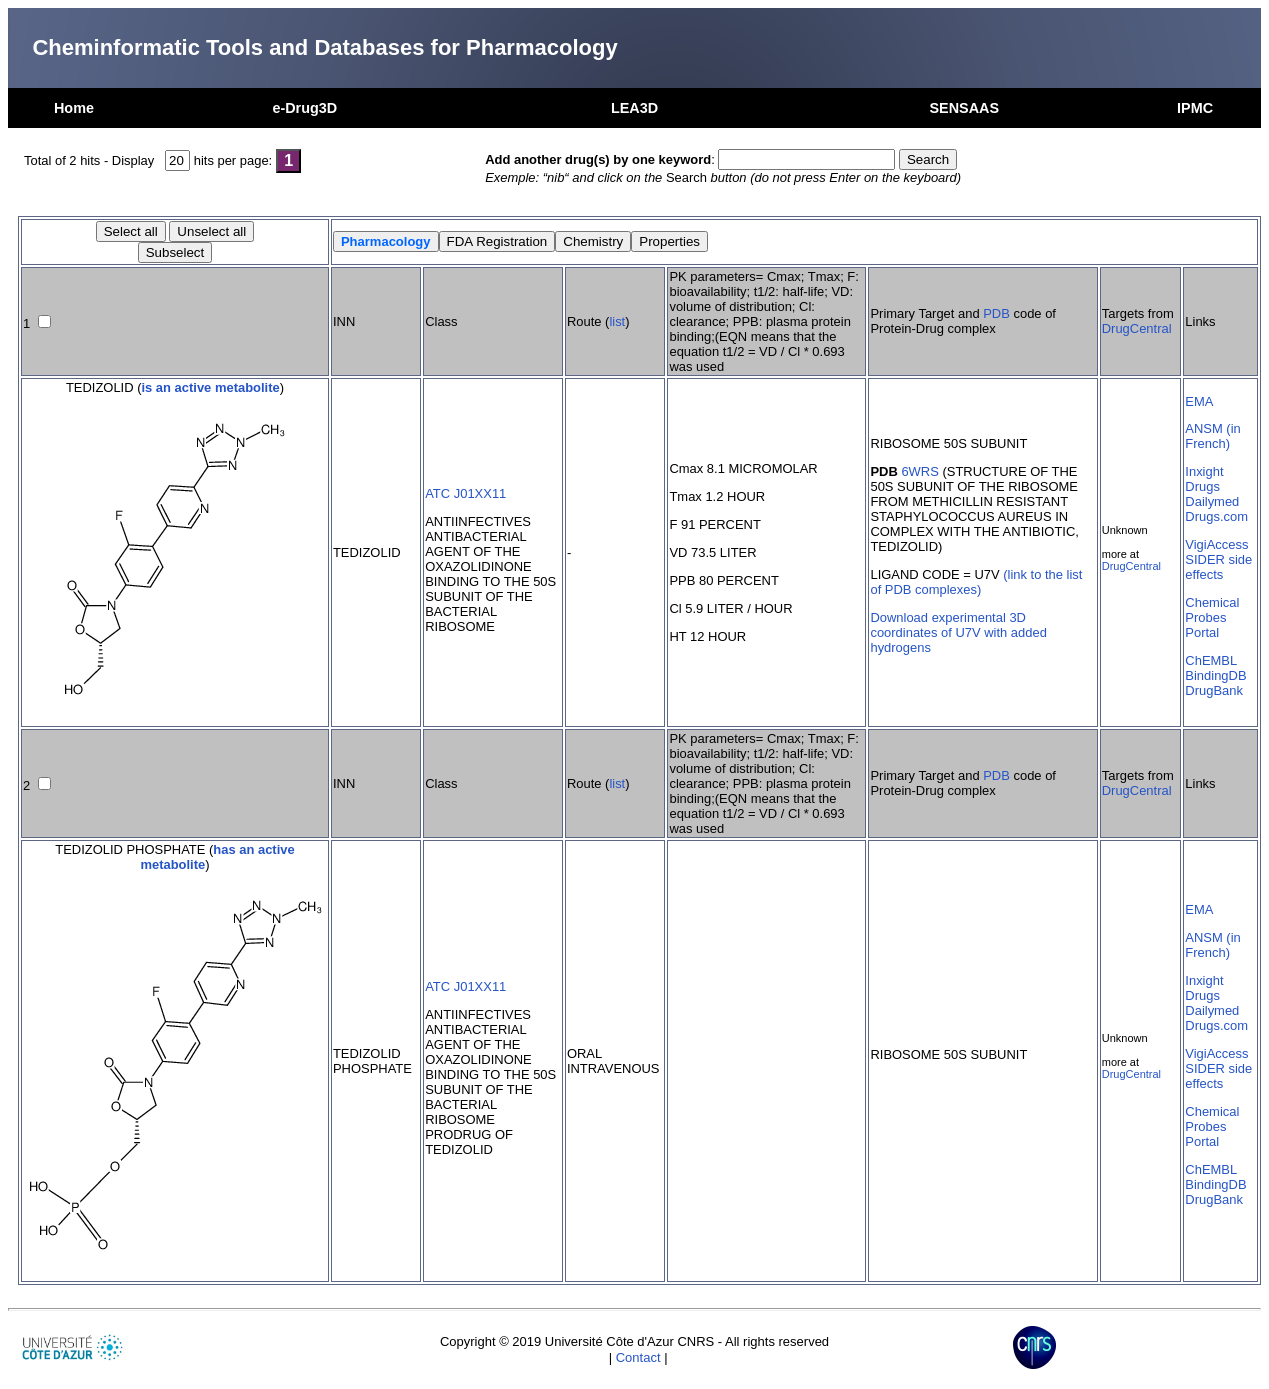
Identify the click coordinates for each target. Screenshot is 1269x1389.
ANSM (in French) (1212, 436)
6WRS (919, 471)
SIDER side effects (1218, 567)
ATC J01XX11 (465, 493)
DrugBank (1214, 690)
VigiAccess (1216, 544)
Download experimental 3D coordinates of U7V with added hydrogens (958, 632)
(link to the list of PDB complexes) (976, 582)
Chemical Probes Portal (1212, 617)
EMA (1199, 401)
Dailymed (1212, 501)
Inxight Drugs (1204, 479)
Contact (638, 1357)
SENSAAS (964, 108)
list (617, 321)
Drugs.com (1216, 516)
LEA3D (634, 108)
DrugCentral (1137, 328)
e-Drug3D (304, 108)
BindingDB (1215, 675)
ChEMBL (1211, 660)
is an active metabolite (210, 387)
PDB (996, 313)
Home (74, 108)
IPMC (1195, 108)
